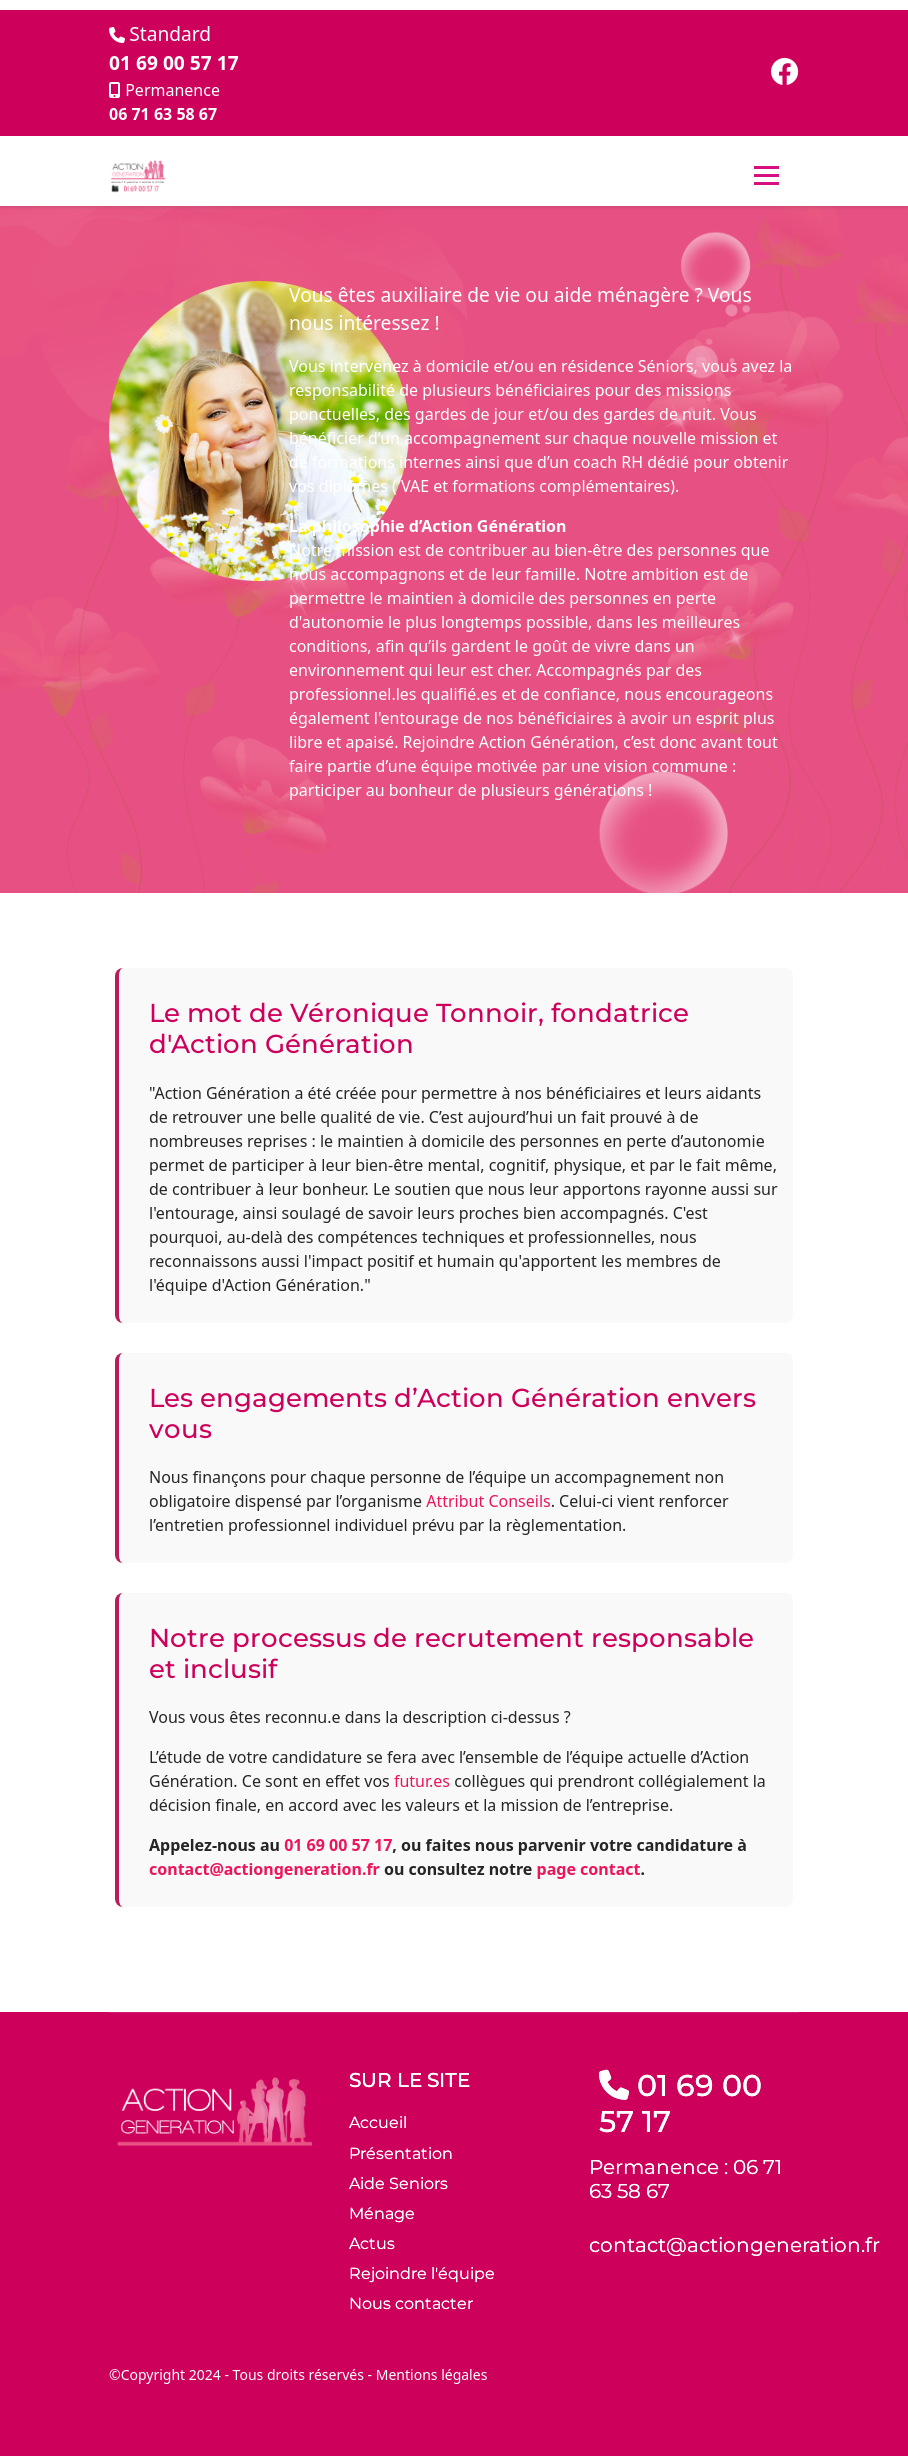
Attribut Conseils (488, 1501)
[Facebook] (785, 76)
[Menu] (766, 176)
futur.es (422, 1781)
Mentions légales (432, 2374)
